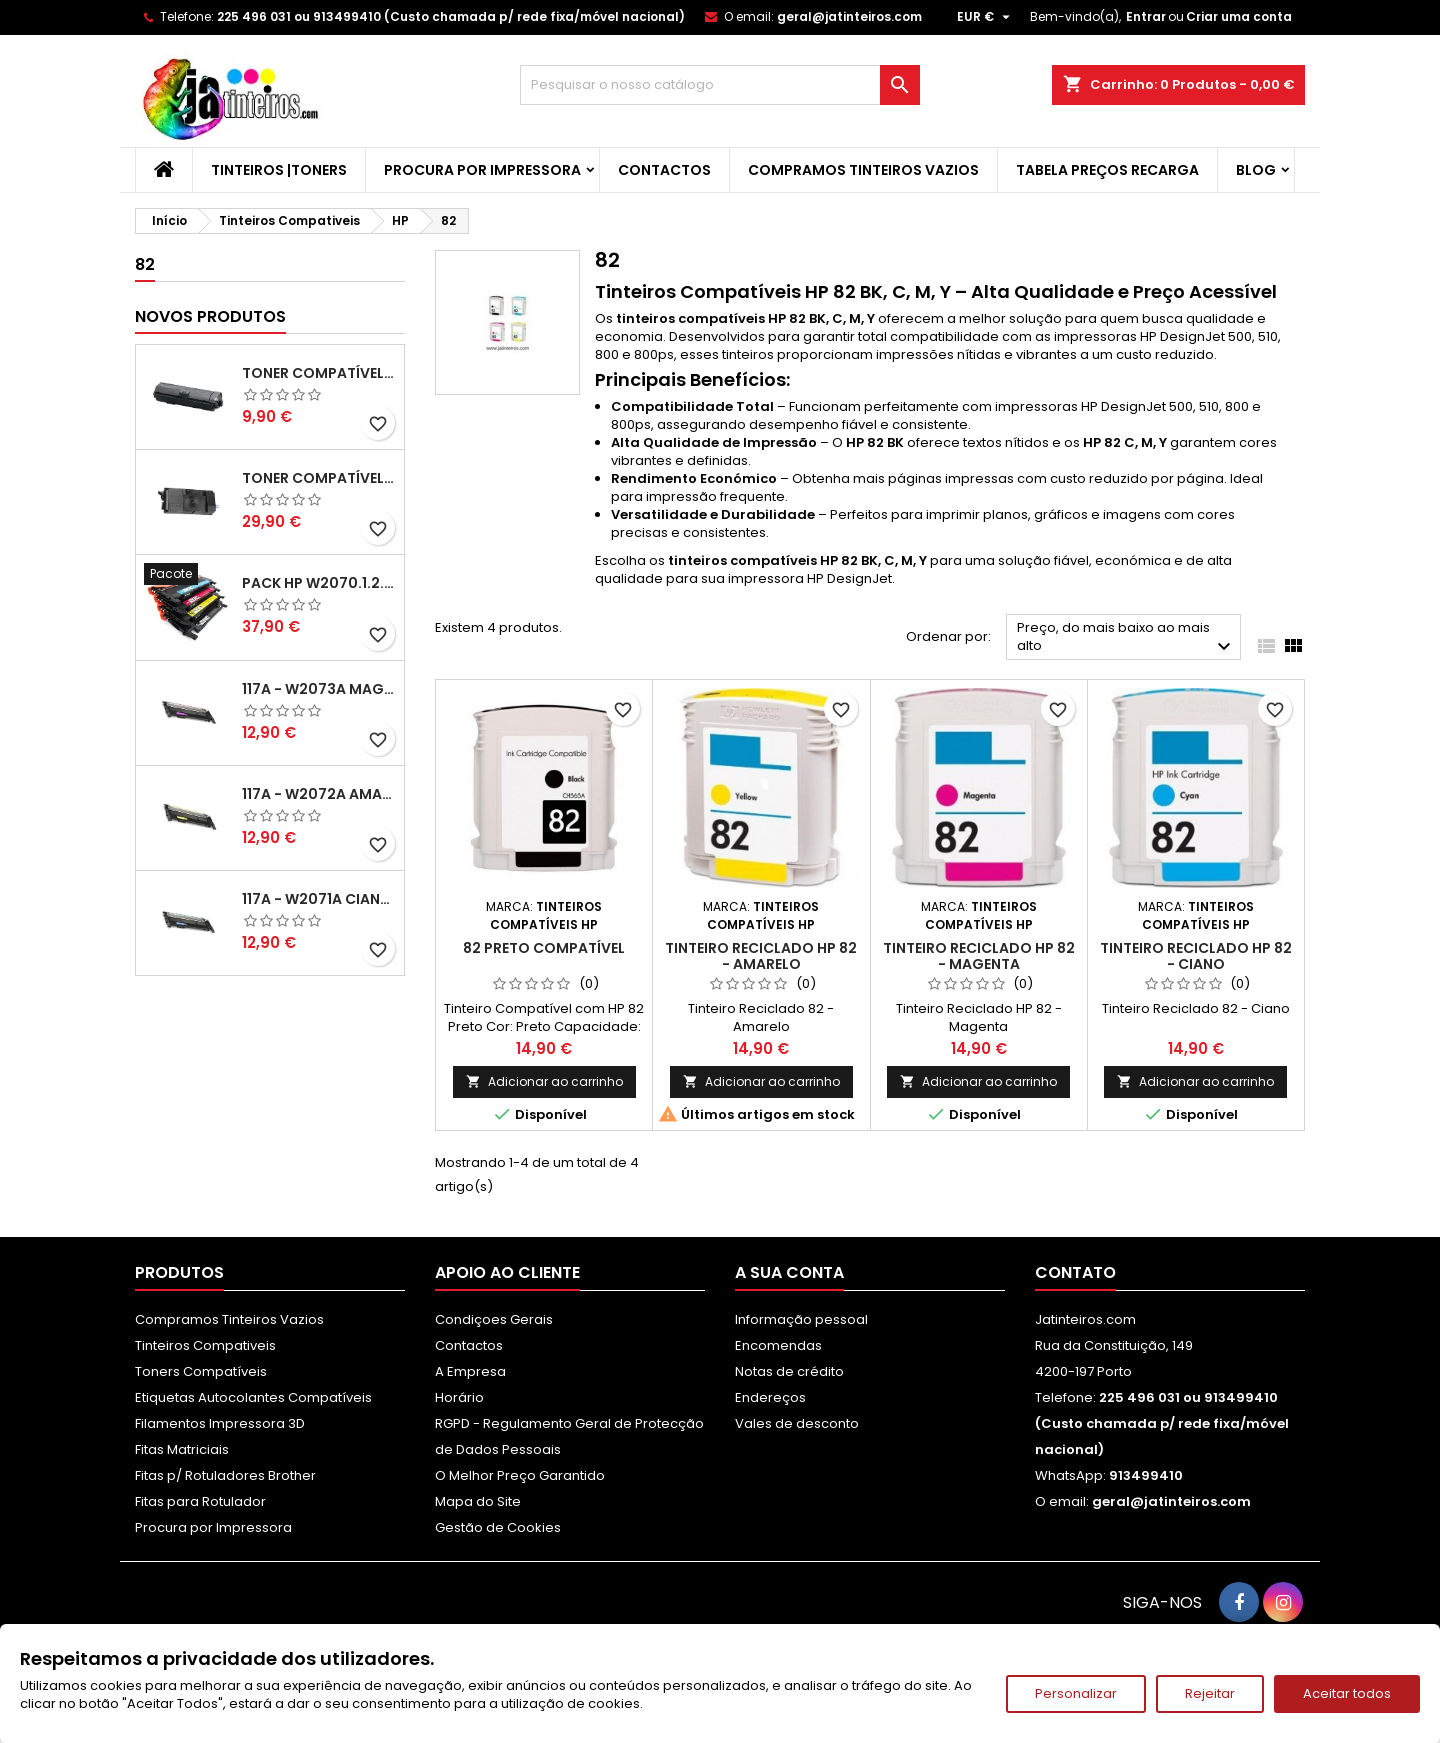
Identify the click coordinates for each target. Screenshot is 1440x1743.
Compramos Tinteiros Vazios (863, 170)
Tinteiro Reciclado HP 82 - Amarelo (761, 956)
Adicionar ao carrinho (544, 1081)
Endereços (770, 1397)
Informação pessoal (801, 1319)
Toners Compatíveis (201, 1371)
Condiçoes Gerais (494, 1319)
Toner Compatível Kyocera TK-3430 (319, 478)
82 (145, 264)
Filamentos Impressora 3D (220, 1423)
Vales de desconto (797, 1423)
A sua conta (789, 1272)
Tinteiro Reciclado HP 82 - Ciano (1196, 956)
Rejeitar (1210, 1693)
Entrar (1146, 16)
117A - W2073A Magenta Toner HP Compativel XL (319, 689)
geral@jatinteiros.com (849, 16)
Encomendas (778, 1345)
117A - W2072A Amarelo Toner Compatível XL (319, 794)
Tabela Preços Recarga (1107, 170)
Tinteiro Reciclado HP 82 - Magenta (979, 956)
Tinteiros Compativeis (205, 1345)
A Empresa (470, 1371)
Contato (1075, 1272)
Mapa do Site (478, 1501)
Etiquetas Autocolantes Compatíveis (253, 1397)
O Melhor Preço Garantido (520, 1475)
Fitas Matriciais (182, 1449)
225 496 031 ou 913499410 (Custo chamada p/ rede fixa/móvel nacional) (451, 16)
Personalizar (1076, 1693)
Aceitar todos (1347, 1693)
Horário (459, 1397)
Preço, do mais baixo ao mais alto (1126, 638)
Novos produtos (210, 316)
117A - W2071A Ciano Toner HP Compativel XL (319, 899)
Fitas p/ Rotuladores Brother (225, 1475)
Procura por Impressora (482, 170)
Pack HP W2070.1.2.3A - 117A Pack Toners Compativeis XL (319, 583)
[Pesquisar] (720, 85)
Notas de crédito (789, 1371)
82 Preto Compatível (544, 948)
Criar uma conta (1239, 16)
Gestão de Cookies (498, 1527)
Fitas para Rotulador (200, 1501)
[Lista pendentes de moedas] (986, 17)
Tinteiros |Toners (279, 170)
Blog (1256, 170)
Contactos (664, 170)
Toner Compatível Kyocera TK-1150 (319, 373)
